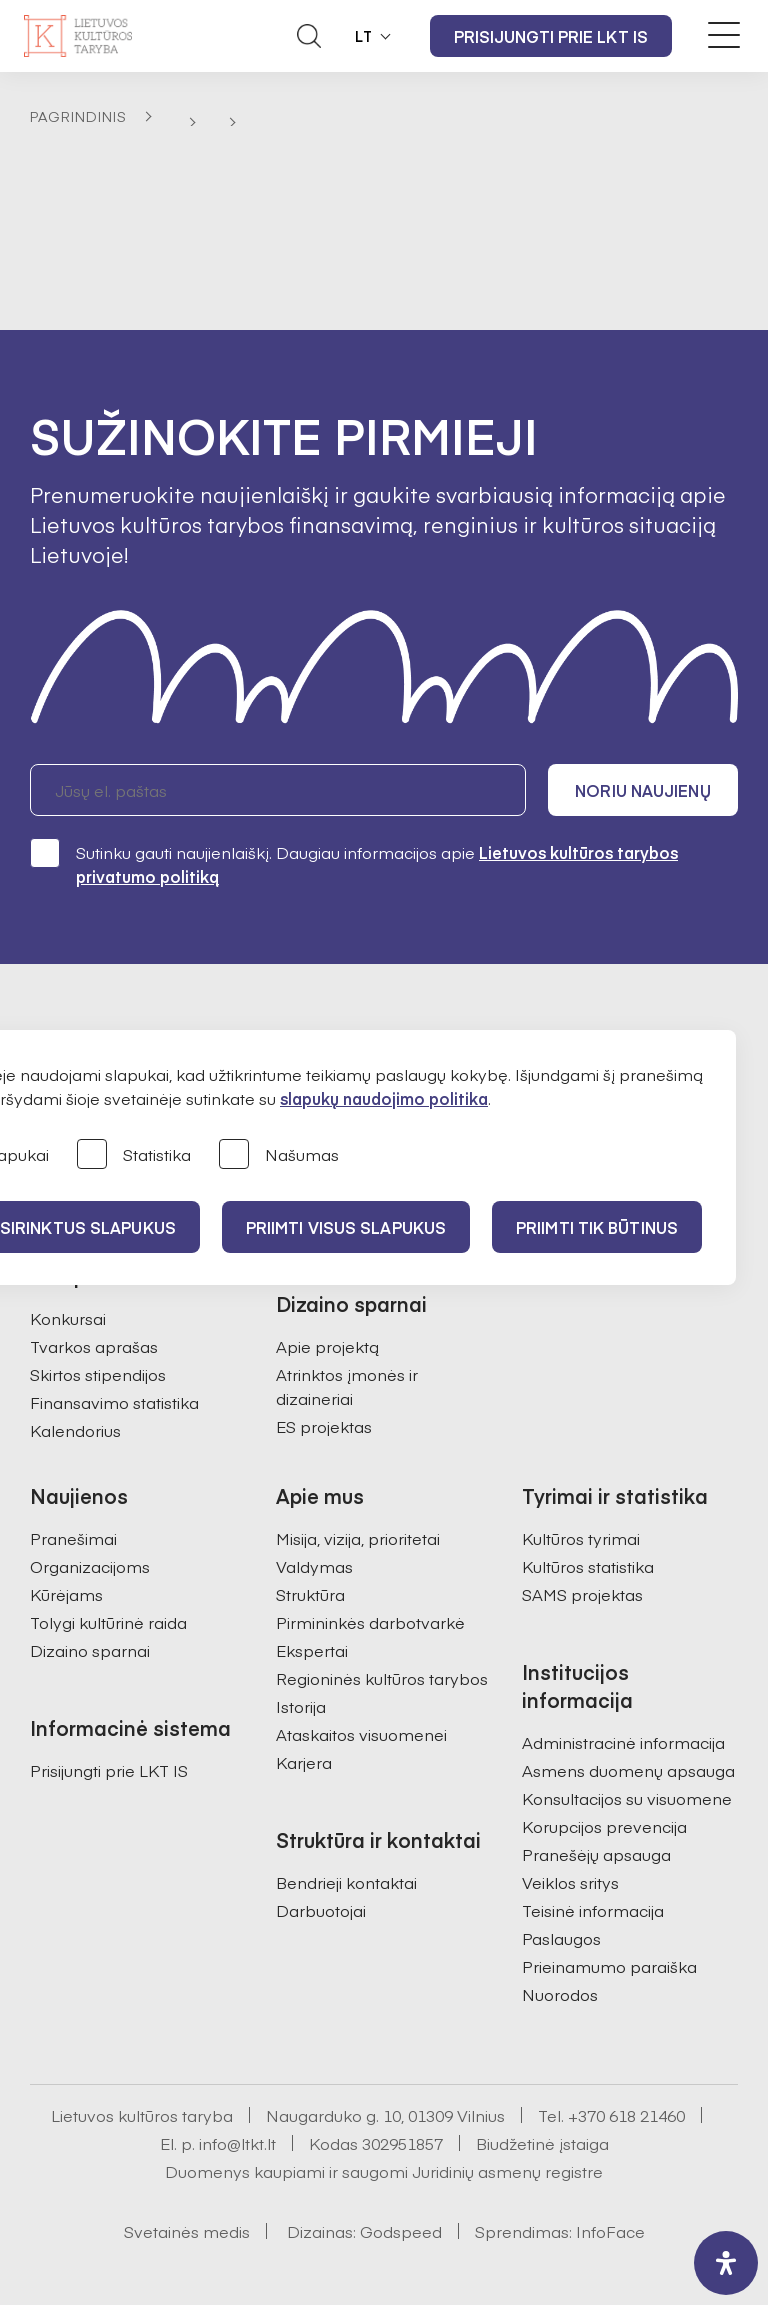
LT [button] (364, 36)
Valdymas (314, 1566)
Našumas (279, 1155)
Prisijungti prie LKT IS (551, 36)
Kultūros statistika (588, 1566)
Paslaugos (561, 1938)
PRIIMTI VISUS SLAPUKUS (346, 1227)
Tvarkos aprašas (94, 1346)
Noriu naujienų (642, 790)
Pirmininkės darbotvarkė (370, 1622)
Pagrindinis (78, 116)
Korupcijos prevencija (604, 1826)
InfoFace (610, 2231)
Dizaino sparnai (90, 1650)
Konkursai (68, 1318)
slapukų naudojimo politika (384, 1098)
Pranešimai (73, 1538)
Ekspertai (312, 1650)
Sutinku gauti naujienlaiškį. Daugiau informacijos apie (354, 863)
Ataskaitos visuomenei (361, 1734)
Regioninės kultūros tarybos (382, 1678)
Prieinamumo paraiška (609, 1966)
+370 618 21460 (626, 2115)
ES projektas (324, 1426)
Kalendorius (75, 1430)
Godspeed (401, 2231)
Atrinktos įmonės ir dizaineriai (347, 1386)
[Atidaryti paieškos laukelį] (309, 36)
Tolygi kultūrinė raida (108, 1622)
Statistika (134, 1155)
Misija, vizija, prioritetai (358, 1538)
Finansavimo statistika (114, 1402)
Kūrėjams (66, 1594)
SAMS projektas (582, 1594)
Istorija (301, 1706)
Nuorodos (560, 1994)
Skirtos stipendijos (98, 1374)
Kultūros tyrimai (581, 1538)
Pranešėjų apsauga (596, 1854)
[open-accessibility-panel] (726, 2263)
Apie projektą (327, 1346)
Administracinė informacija (623, 1742)
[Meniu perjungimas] (724, 35)
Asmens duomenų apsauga (628, 1770)
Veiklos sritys (570, 1882)
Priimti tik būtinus (597, 1227)
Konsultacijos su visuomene (627, 1798)
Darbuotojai (321, 1910)
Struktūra (310, 1594)
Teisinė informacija (593, 1910)
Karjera (304, 1762)
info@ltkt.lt (237, 2143)
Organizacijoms (90, 1566)
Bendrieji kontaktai (346, 1882)
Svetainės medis (187, 2231)
